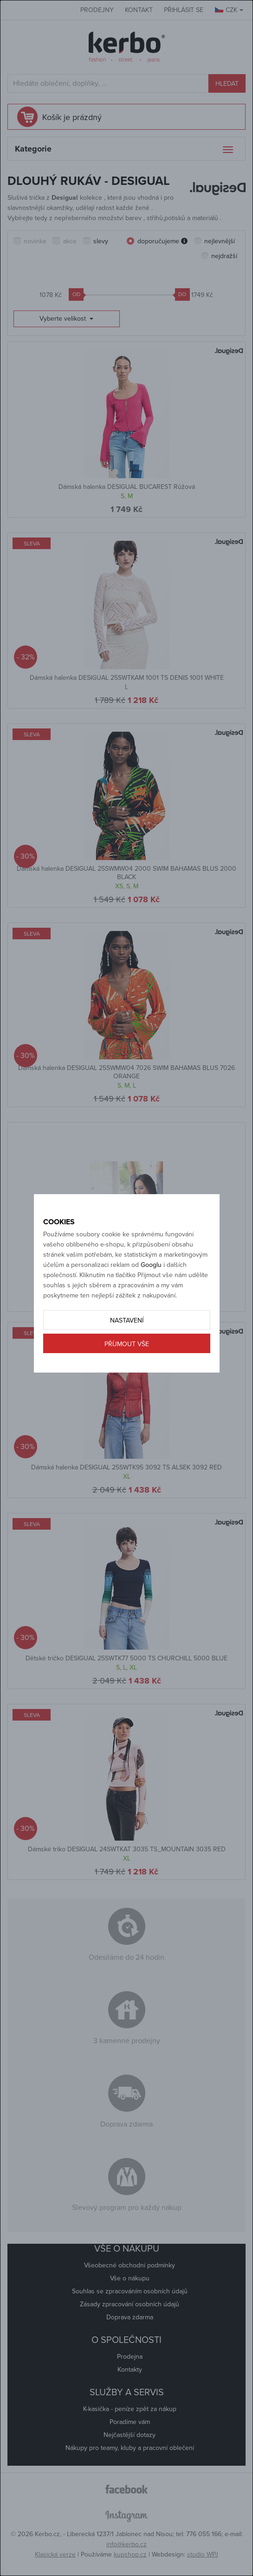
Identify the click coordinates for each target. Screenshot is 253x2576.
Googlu (151, 1265)
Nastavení (126, 1320)
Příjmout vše (126, 1344)
